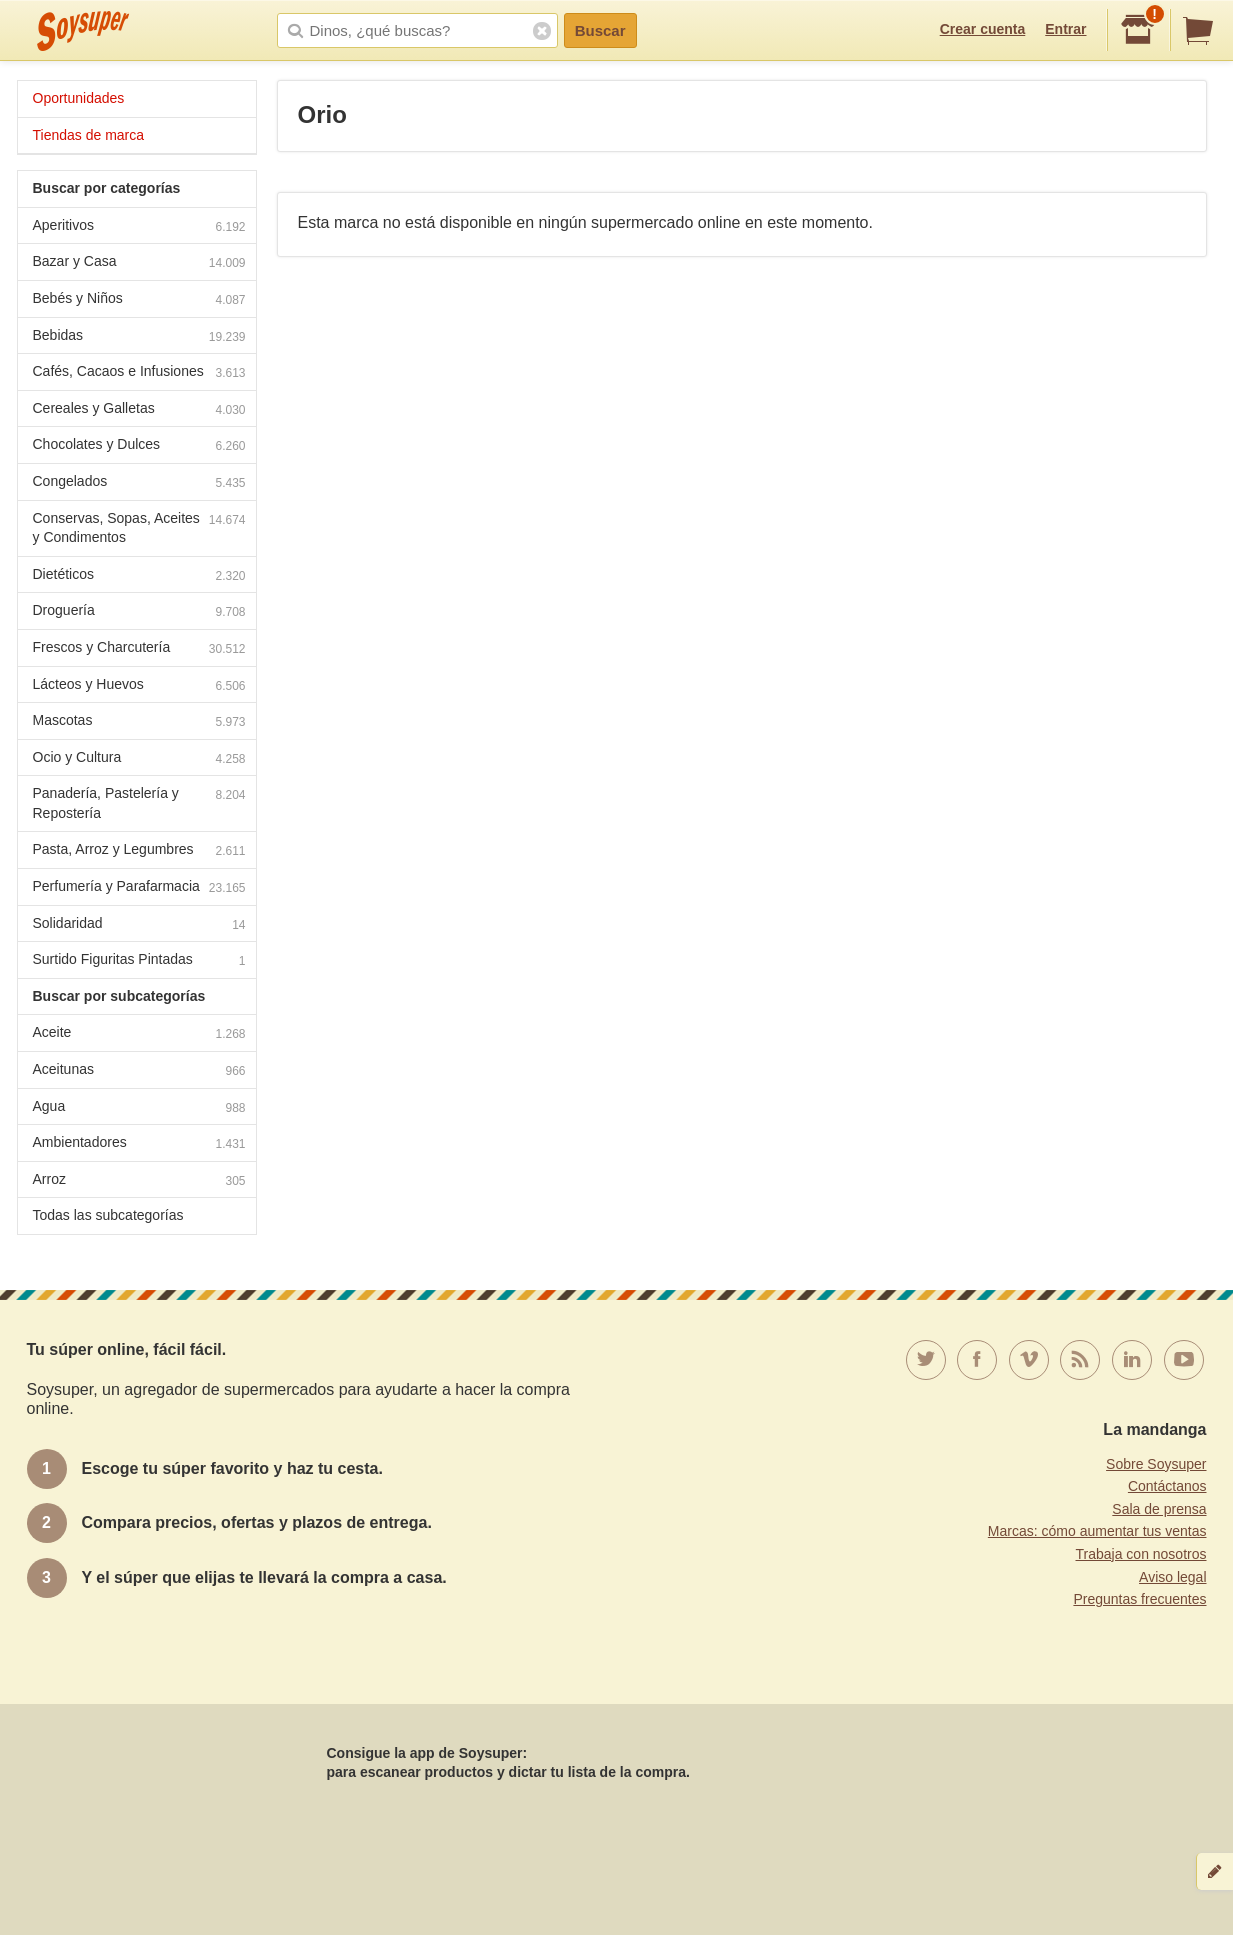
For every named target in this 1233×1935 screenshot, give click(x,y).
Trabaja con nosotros (1141, 1554)
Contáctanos (1167, 1486)
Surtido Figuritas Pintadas (139, 961)
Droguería (139, 612)
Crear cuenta (983, 29)
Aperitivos (139, 227)
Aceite (139, 1034)
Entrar (1065, 29)
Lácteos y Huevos (139, 686)
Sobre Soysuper (1156, 1464)
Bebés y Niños (139, 300)
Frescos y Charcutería (139, 649)
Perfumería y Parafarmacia (139, 888)
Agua (139, 1108)
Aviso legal (1172, 1577)
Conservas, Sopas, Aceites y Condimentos (139, 528)
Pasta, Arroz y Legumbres (139, 851)
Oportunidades (79, 98)
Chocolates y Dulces (139, 446)
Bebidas (139, 337)
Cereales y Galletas (139, 410)
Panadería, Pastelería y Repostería (139, 803)
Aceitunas (139, 1071)
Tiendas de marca (89, 135)
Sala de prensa (1159, 1509)
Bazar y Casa (139, 263)
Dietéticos (139, 576)
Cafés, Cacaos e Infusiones (139, 373)
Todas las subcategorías (108, 1215)
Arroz (139, 1181)
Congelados (139, 483)
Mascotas (139, 722)
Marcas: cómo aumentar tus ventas (1097, 1531)
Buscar (600, 30)
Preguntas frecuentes (1139, 1599)
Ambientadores (139, 1144)
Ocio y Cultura (139, 759)
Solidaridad (139, 925)
